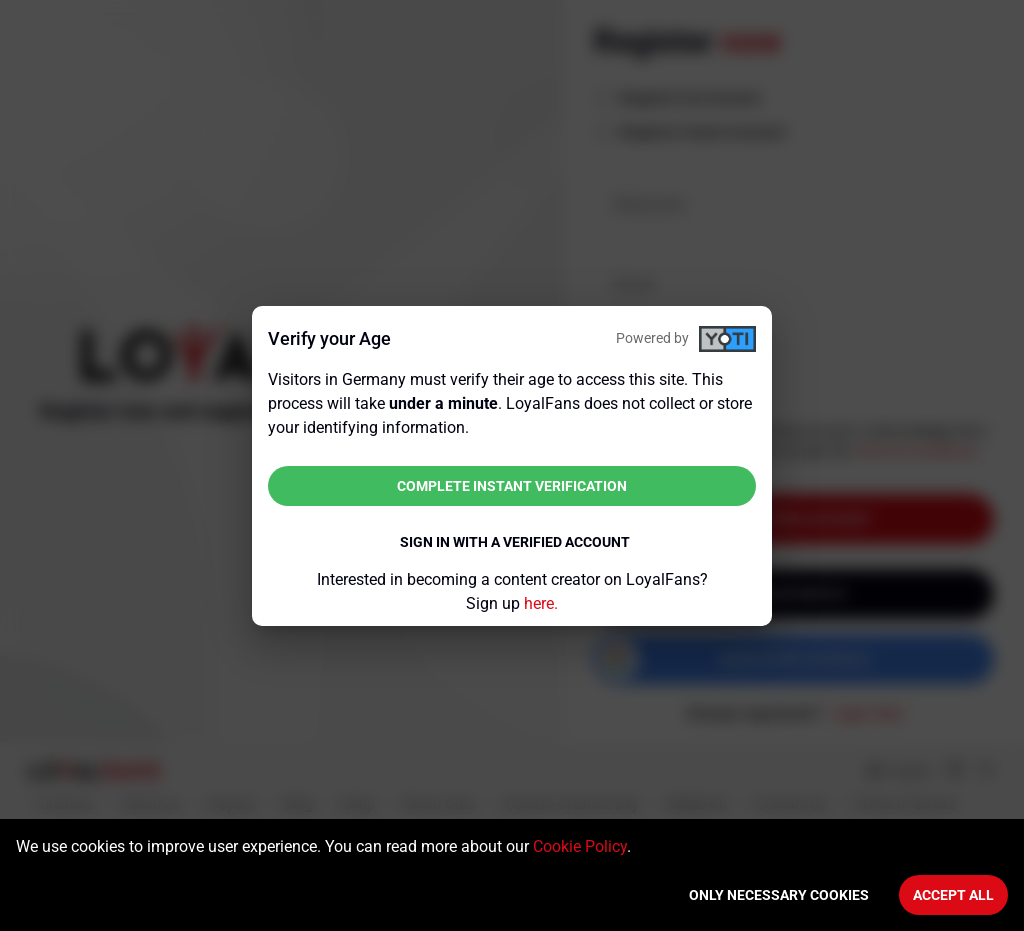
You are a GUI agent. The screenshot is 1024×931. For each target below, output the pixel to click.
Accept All (953, 895)
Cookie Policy (580, 846)
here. (541, 603)
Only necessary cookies (779, 895)
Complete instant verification (512, 486)
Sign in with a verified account (515, 542)
